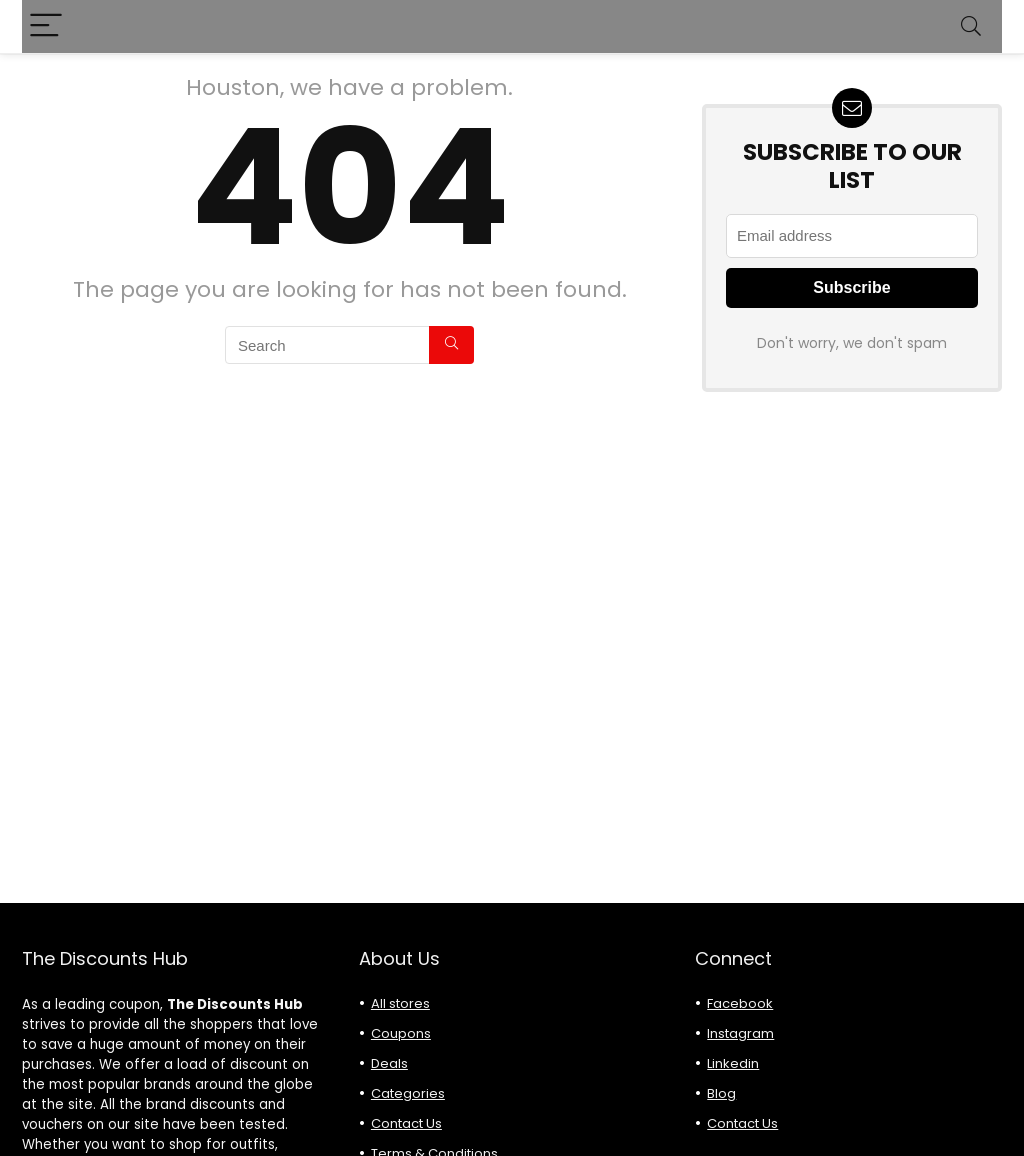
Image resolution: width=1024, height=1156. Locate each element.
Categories (408, 1093)
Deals (389, 1063)
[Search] (971, 26)
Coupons (401, 1033)
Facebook (740, 1003)
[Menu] (46, 26)
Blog (721, 1093)
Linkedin (733, 1063)
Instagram (740, 1033)
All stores (400, 1003)
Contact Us (406, 1123)
